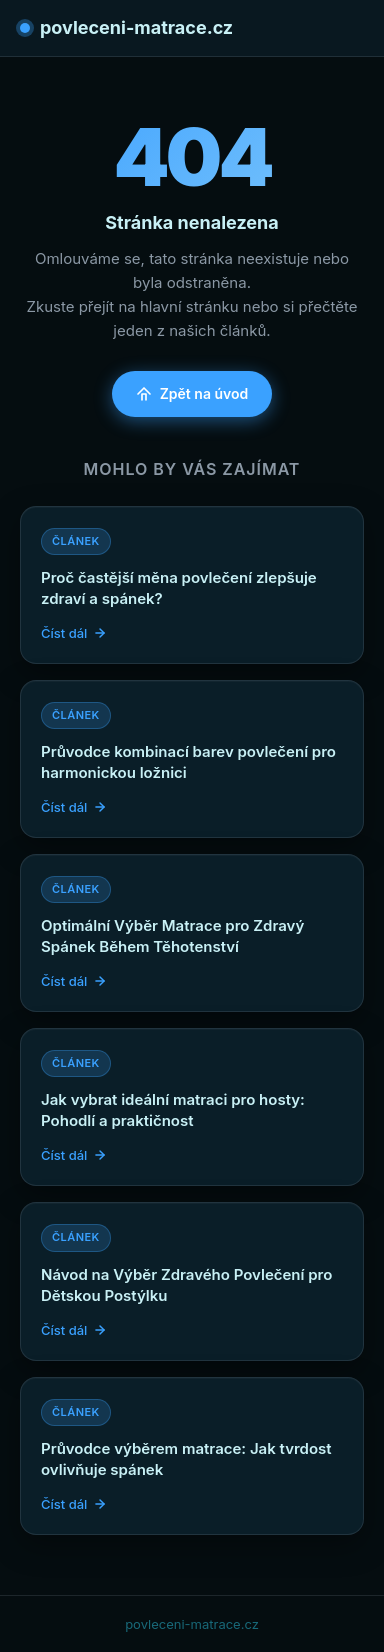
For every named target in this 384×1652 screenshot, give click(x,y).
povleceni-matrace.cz (126, 27)
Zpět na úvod (192, 393)
